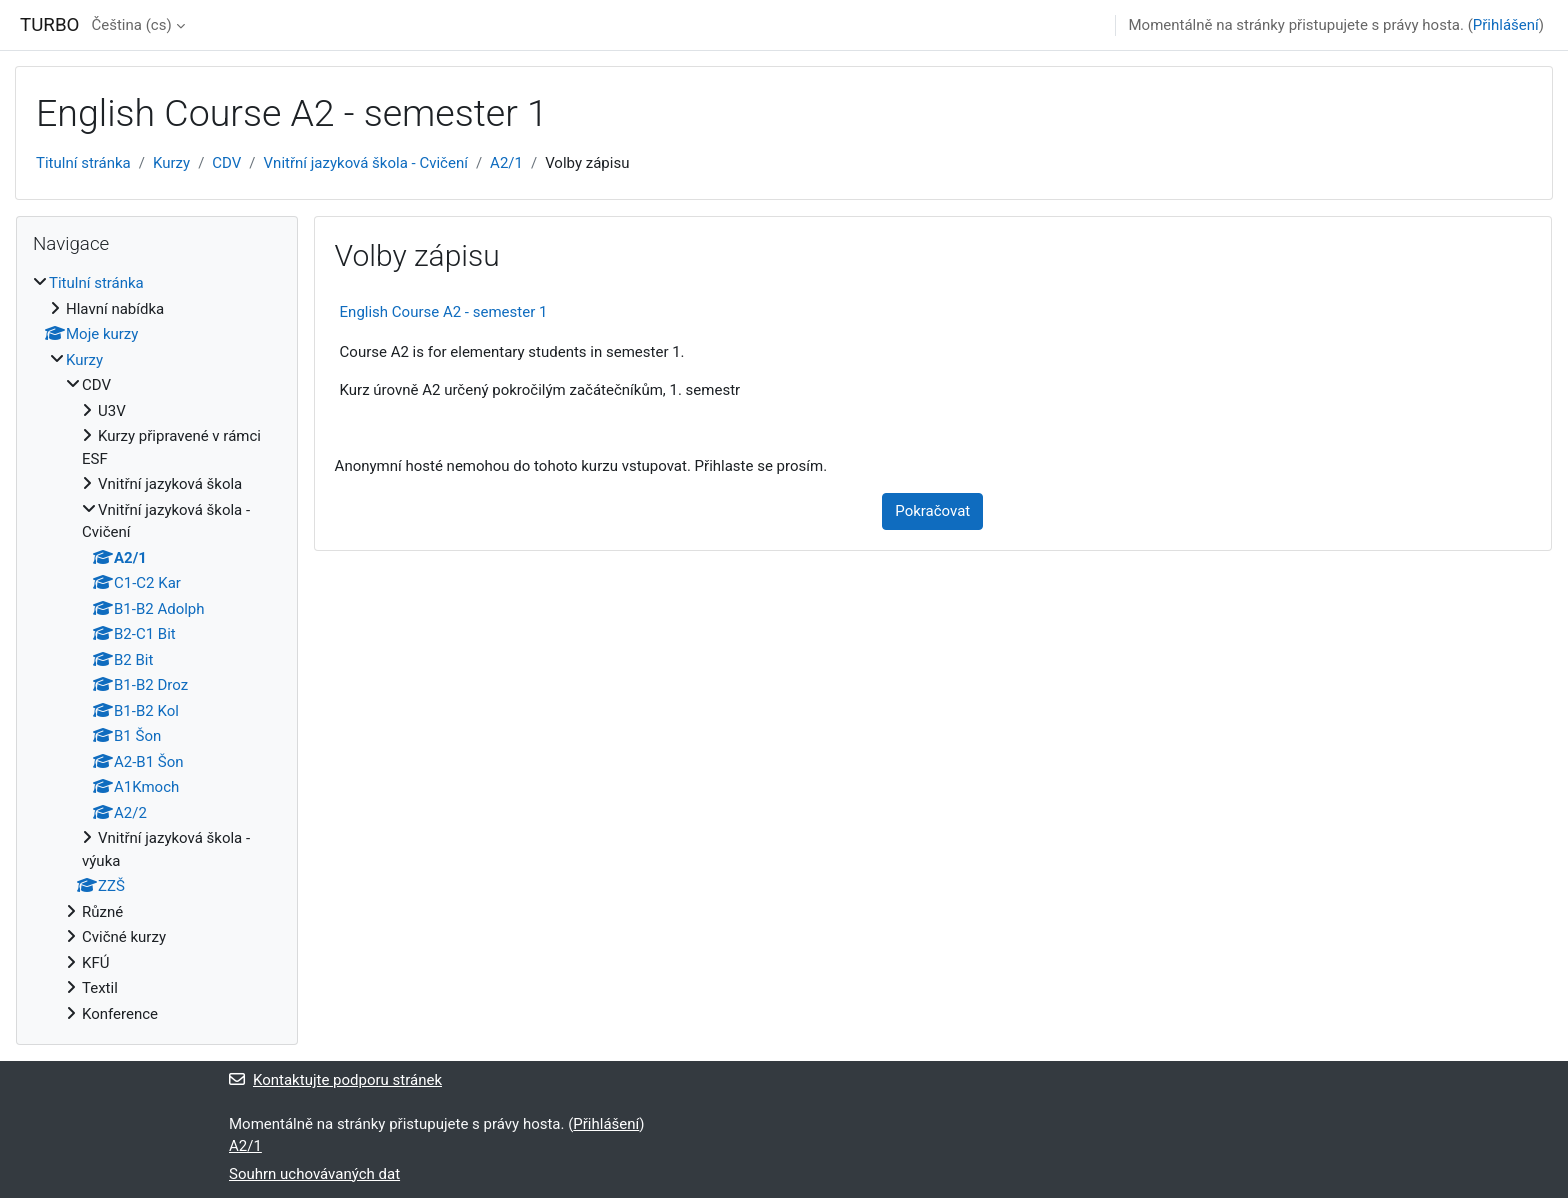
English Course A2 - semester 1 (444, 312)
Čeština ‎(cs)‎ (131, 25)
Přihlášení (1506, 25)
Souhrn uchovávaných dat (314, 1174)
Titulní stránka (83, 163)
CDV (226, 163)
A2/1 (506, 163)
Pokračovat (932, 511)
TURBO (49, 25)
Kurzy (171, 163)
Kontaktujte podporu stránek (335, 1080)
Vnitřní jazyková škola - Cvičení (366, 163)
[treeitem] (157, 648)
